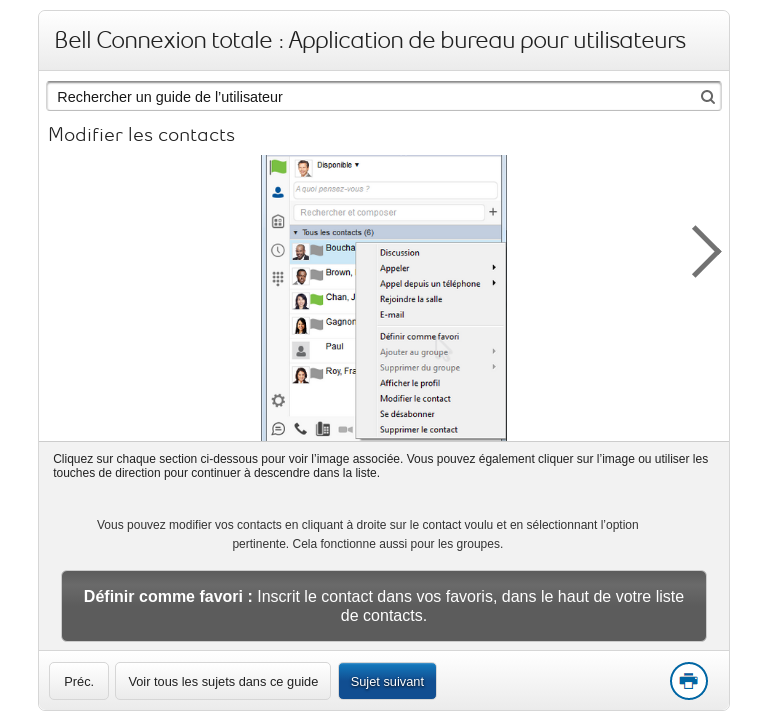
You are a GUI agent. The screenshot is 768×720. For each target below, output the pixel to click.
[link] (79, 681)
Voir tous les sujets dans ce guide (223, 681)
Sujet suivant (387, 681)
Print (688, 682)
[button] (696, 248)
